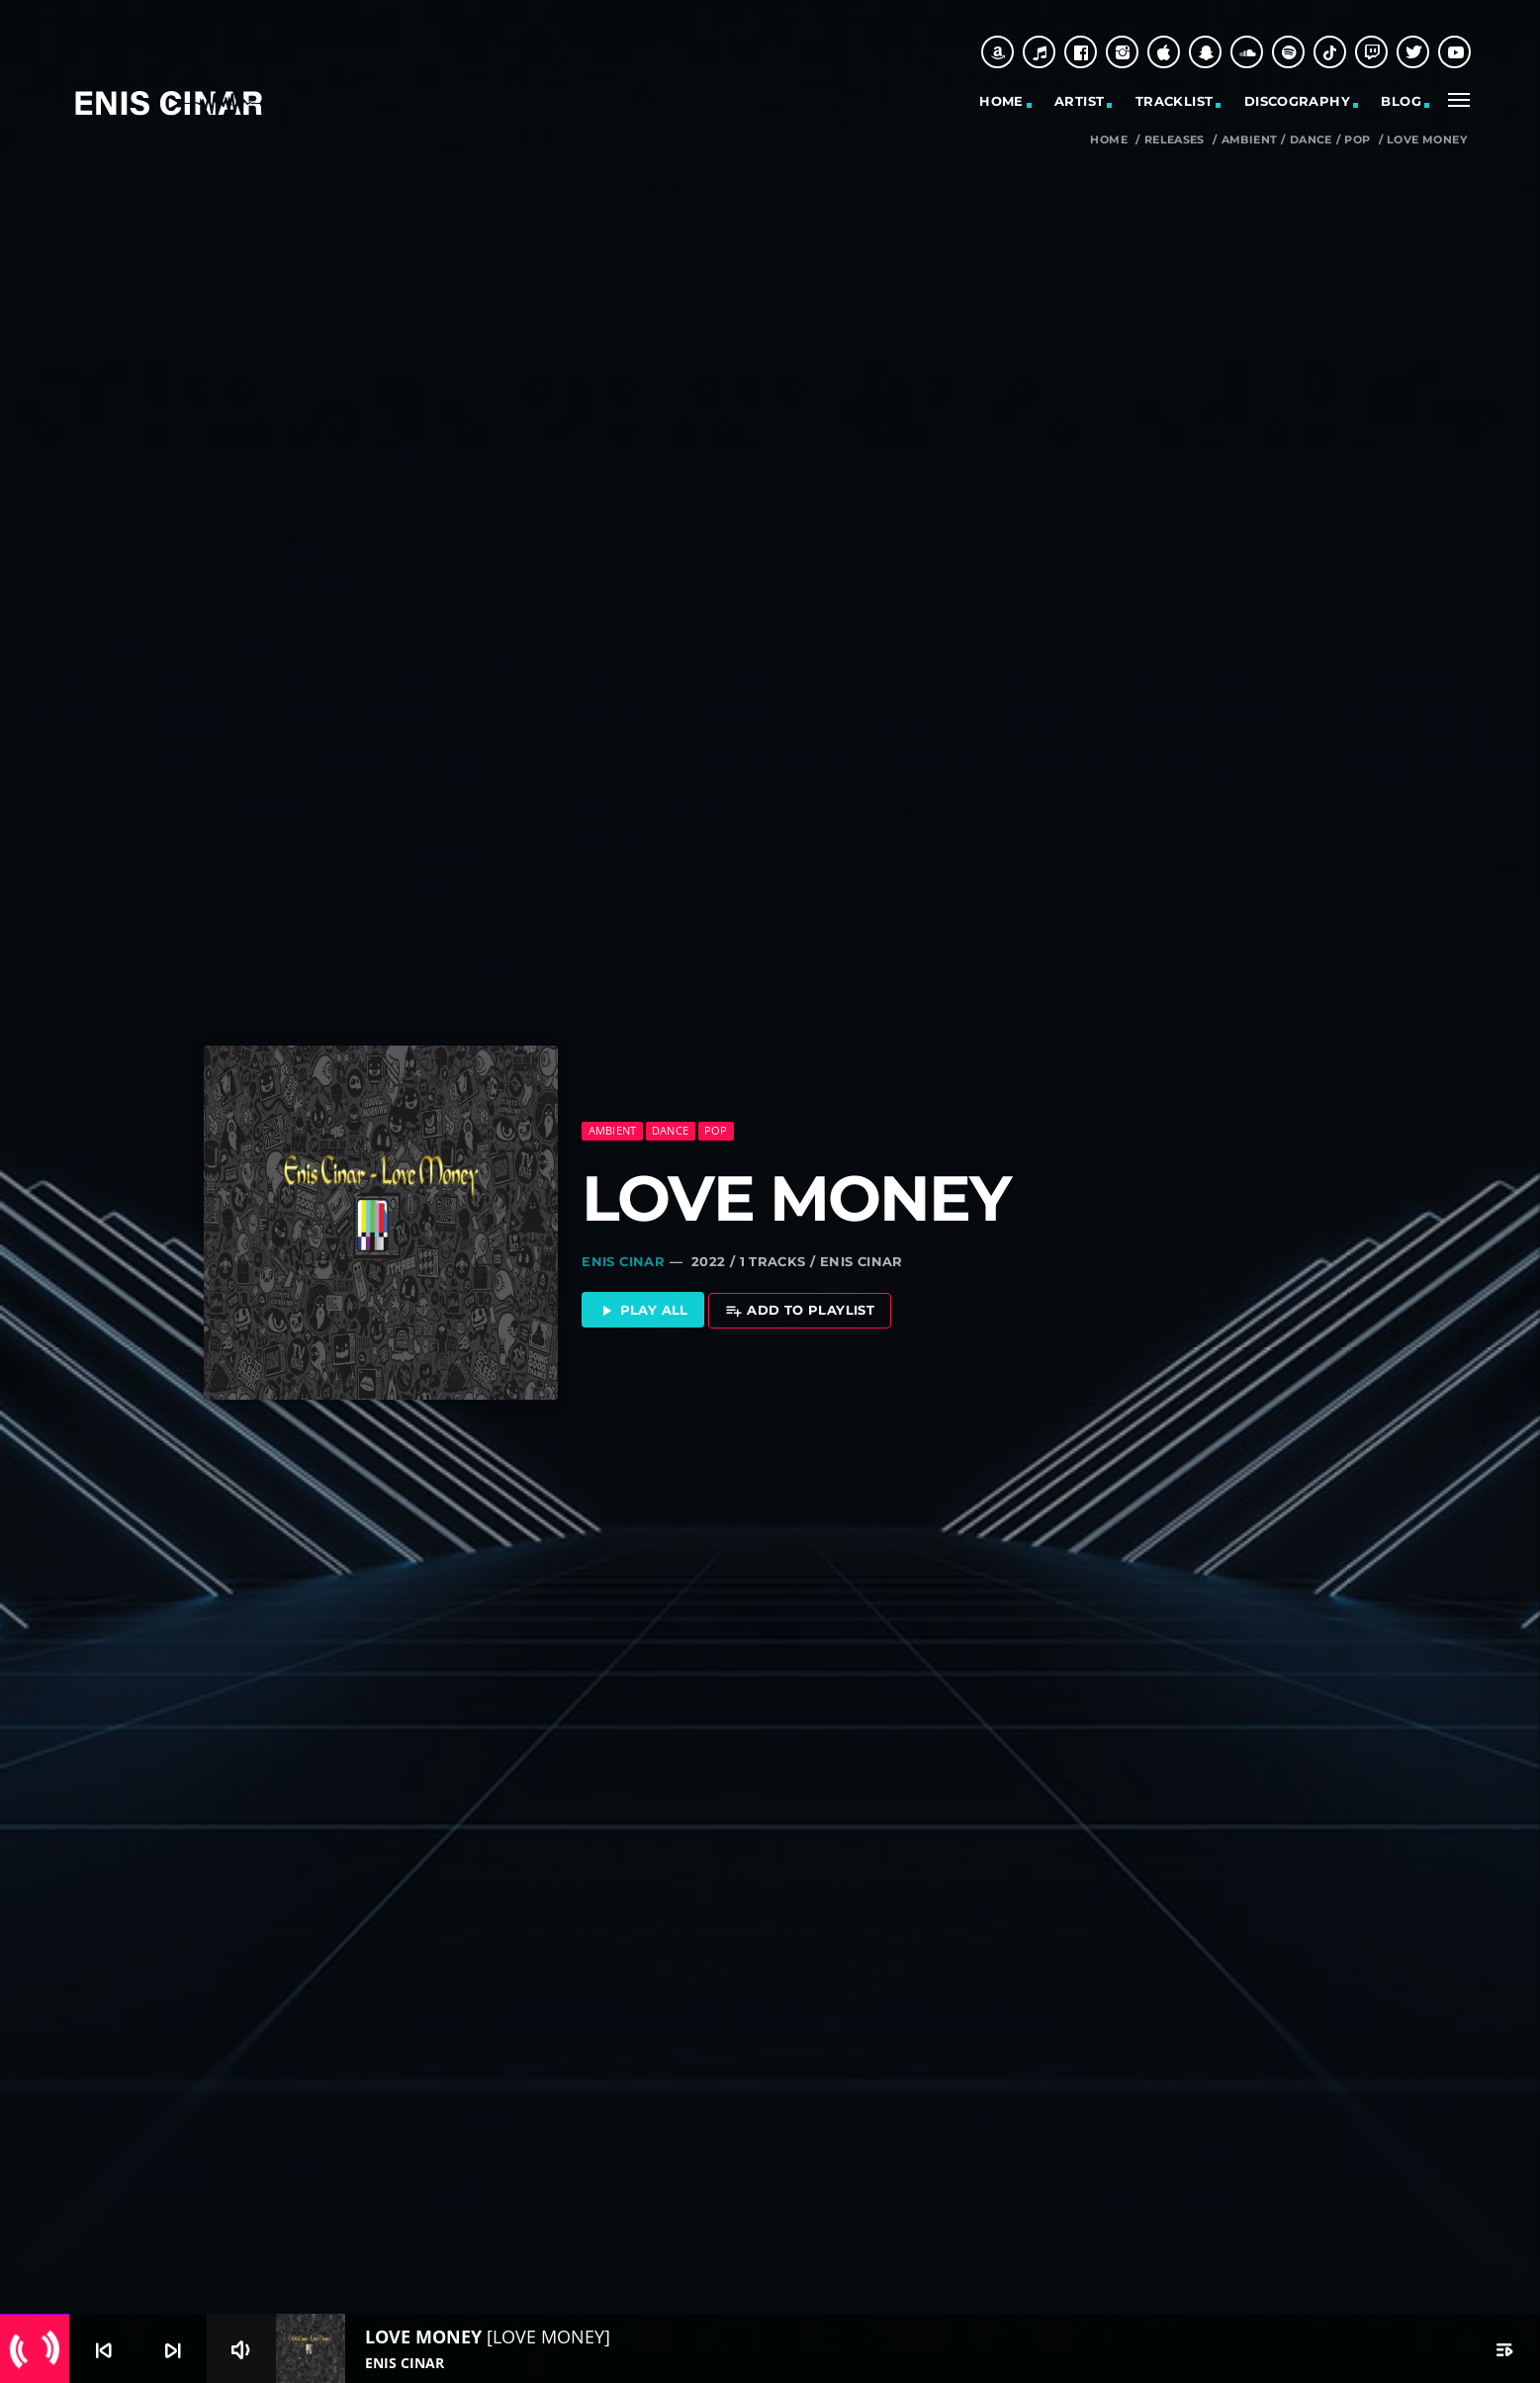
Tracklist (1174, 101)
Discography (1297, 101)
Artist (1079, 101)
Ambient (1250, 140)
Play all (642, 1292)
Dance (1311, 140)
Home (1001, 101)
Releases (1174, 140)
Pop (1357, 140)
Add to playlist (799, 1292)
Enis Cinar (623, 1242)
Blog (1401, 101)
